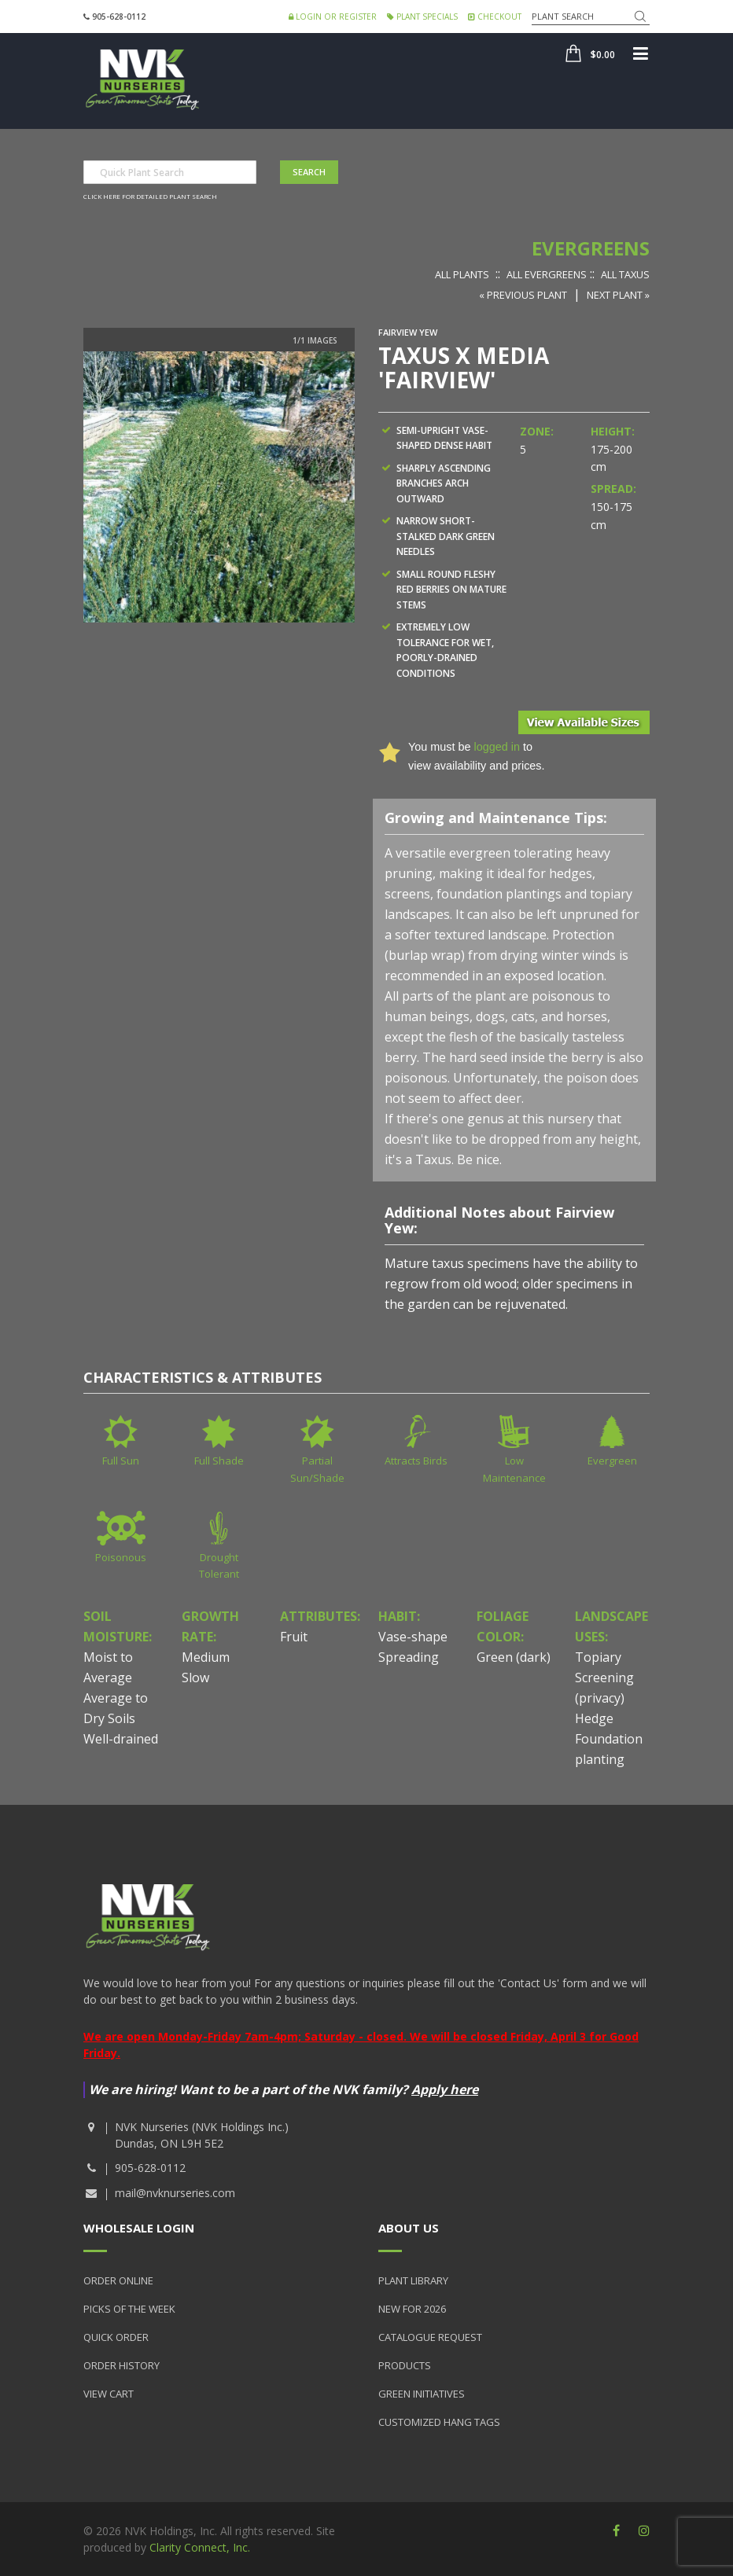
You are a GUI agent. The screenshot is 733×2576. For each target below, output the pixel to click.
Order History (121, 2365)
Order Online (118, 2280)
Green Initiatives (421, 2394)
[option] (219, 487)
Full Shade (219, 1460)
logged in (496, 746)
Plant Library (413, 2280)
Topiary (598, 1657)
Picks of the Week (129, 2309)
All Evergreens (546, 274)
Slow (195, 1677)
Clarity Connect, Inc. (199, 2547)
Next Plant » (618, 295)
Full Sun (120, 1460)
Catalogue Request (430, 2337)
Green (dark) (514, 1657)
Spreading (408, 1657)
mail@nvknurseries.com (175, 2192)
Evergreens (591, 248)
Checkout (494, 16)
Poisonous (120, 1557)
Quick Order (116, 2337)
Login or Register (333, 16)
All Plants (462, 274)
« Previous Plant (523, 295)
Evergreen (612, 1460)
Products (404, 2365)
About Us (408, 2228)
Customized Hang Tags (439, 2422)
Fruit (294, 1636)
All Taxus (625, 274)
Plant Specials (422, 16)
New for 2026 (412, 2309)
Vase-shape (413, 1636)
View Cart (108, 2394)
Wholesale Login (138, 2228)
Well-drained (120, 1738)
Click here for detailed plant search (150, 196)
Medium (206, 1657)
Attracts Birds (416, 1460)
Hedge (594, 1718)
